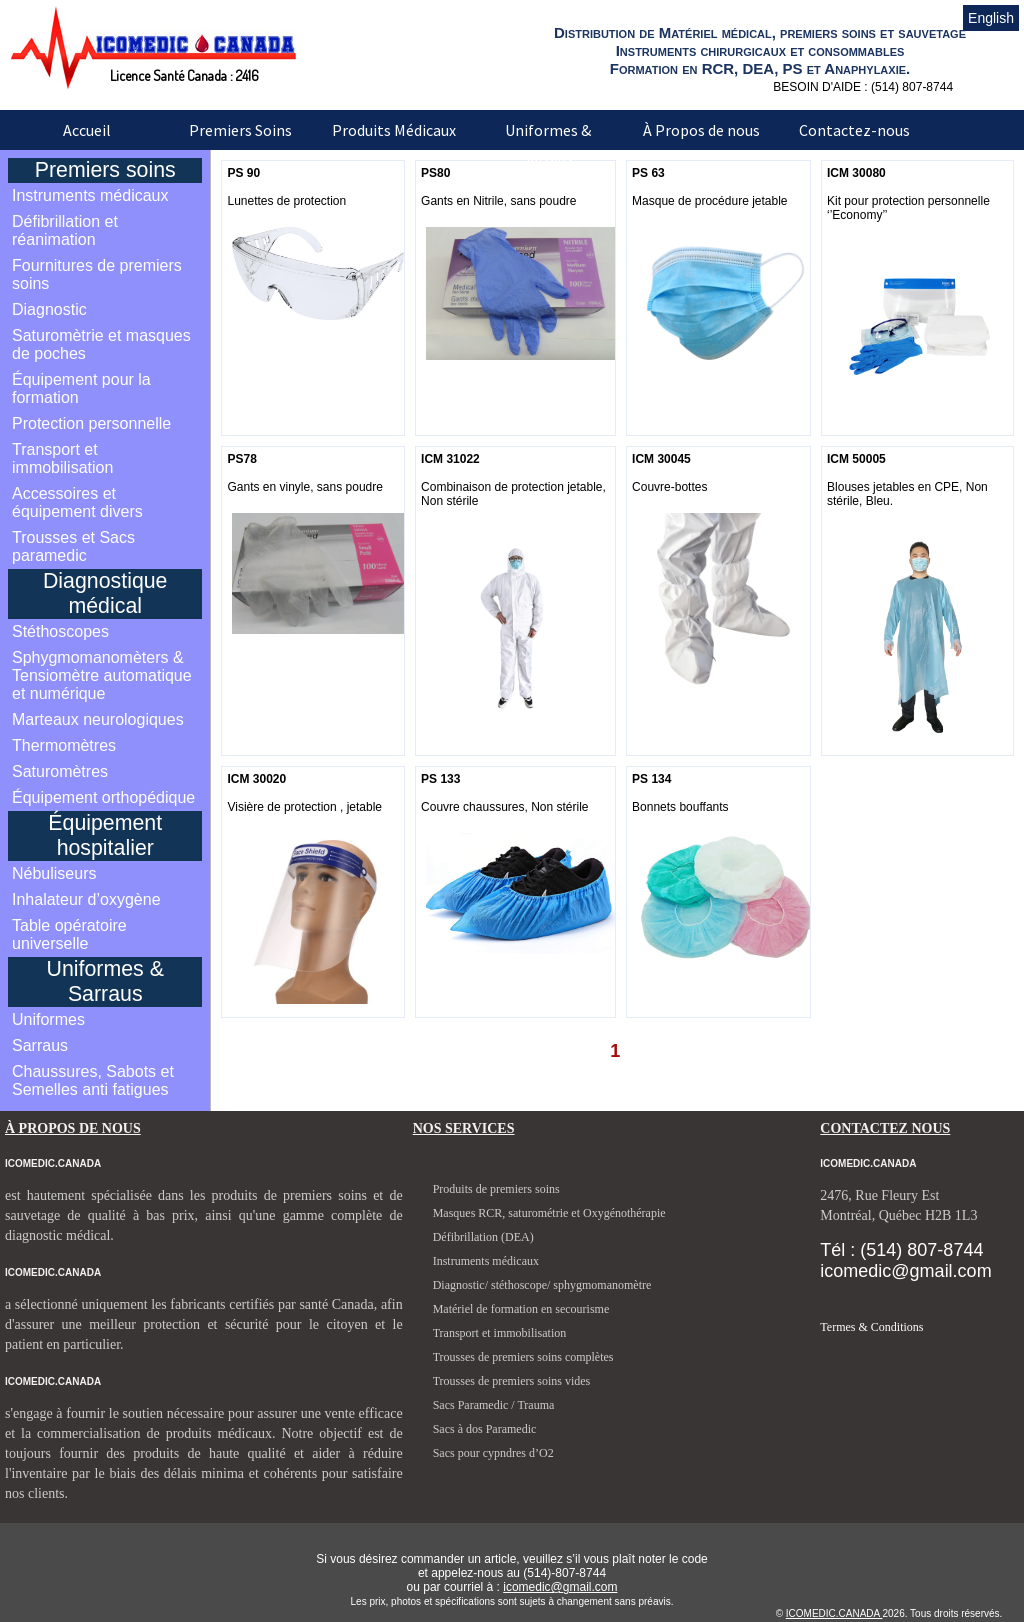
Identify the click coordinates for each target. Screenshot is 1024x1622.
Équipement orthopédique (103, 797)
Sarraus (40, 1045)
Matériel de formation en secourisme (521, 1309)
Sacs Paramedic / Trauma (494, 1405)
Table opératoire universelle (69, 934)
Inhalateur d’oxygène (86, 899)
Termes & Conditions (871, 1327)
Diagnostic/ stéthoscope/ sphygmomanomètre (542, 1285)
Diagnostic (49, 309)
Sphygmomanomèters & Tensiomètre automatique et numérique (102, 675)
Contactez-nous (854, 130)
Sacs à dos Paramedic (485, 1429)
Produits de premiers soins (496, 1189)
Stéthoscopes (60, 631)
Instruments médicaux (90, 195)
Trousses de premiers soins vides (512, 1381)
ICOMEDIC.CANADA (834, 1613)
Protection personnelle (91, 423)
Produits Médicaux (394, 130)
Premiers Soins (240, 130)
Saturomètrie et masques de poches (101, 344)
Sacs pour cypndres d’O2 (493, 1453)
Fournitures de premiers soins (97, 274)
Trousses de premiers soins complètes (523, 1357)
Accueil (87, 130)
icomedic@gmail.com (560, 1587)
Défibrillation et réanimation (65, 230)
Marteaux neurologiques (98, 719)
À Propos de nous (701, 130)
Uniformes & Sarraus (548, 144)
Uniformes (48, 1019)
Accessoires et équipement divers (77, 502)
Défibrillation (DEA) (483, 1237)
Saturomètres (60, 771)
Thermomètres (64, 745)
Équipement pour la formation (81, 388)
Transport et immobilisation (62, 458)
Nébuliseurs (54, 873)
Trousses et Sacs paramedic (73, 546)
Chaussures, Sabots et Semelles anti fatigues (93, 1080)
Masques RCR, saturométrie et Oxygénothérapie (549, 1213)
